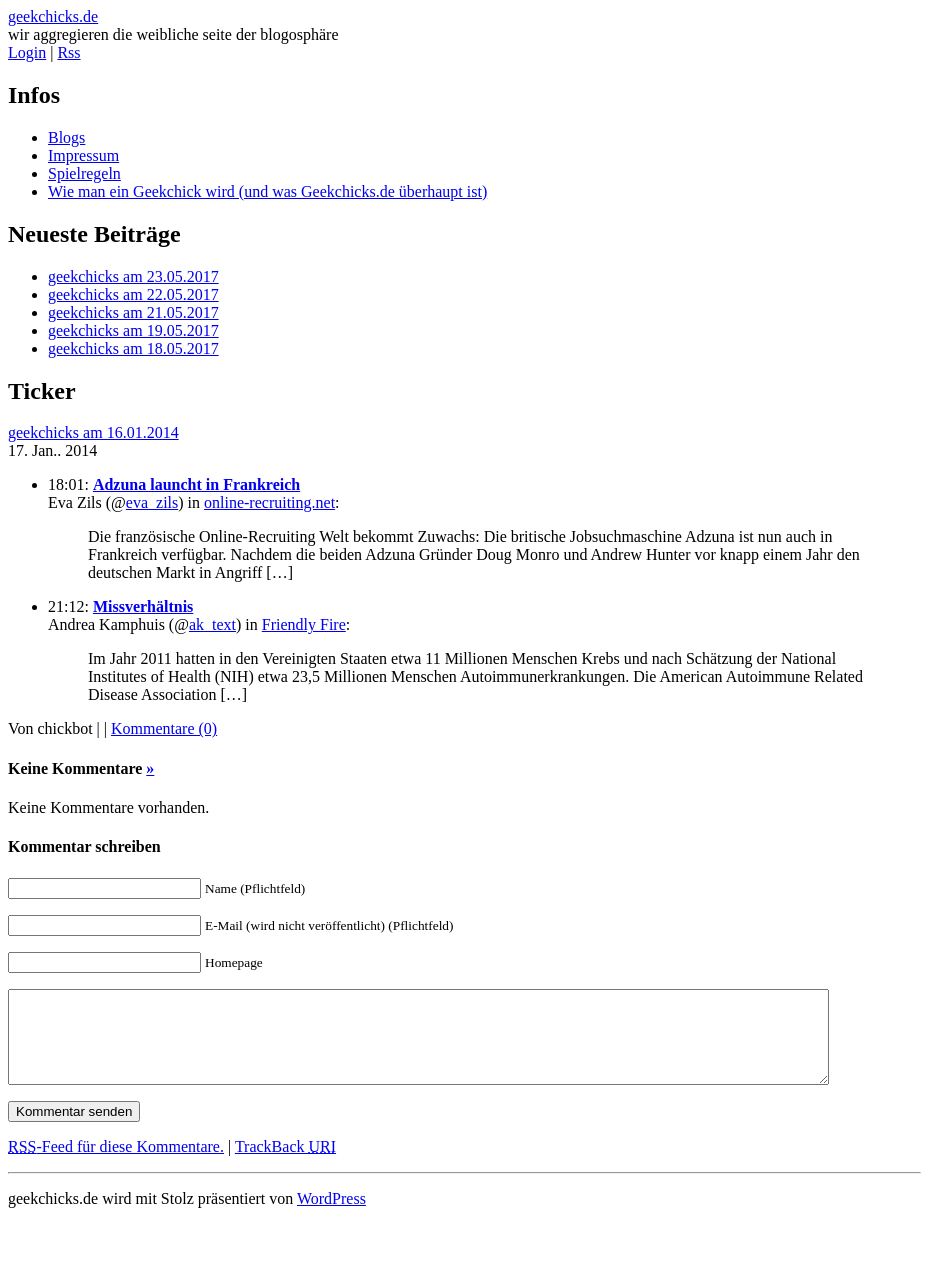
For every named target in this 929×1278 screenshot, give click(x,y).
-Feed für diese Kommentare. (116, 1164)
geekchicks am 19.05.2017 (133, 330)
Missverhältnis (143, 606)
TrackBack (285, 1164)
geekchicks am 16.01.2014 (93, 432)
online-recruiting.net (269, 502)
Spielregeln (84, 173)
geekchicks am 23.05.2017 (133, 276)
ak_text (212, 624)
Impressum (83, 155)
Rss (68, 52)
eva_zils (152, 502)
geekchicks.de (53, 16)
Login (27, 52)
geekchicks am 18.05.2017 (133, 348)
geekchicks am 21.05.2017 (133, 312)
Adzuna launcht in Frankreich (196, 484)
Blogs (66, 137)
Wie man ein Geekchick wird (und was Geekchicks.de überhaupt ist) (267, 191)
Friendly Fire (304, 624)
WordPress (331, 1216)
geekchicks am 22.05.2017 (133, 294)
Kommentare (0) (164, 728)
